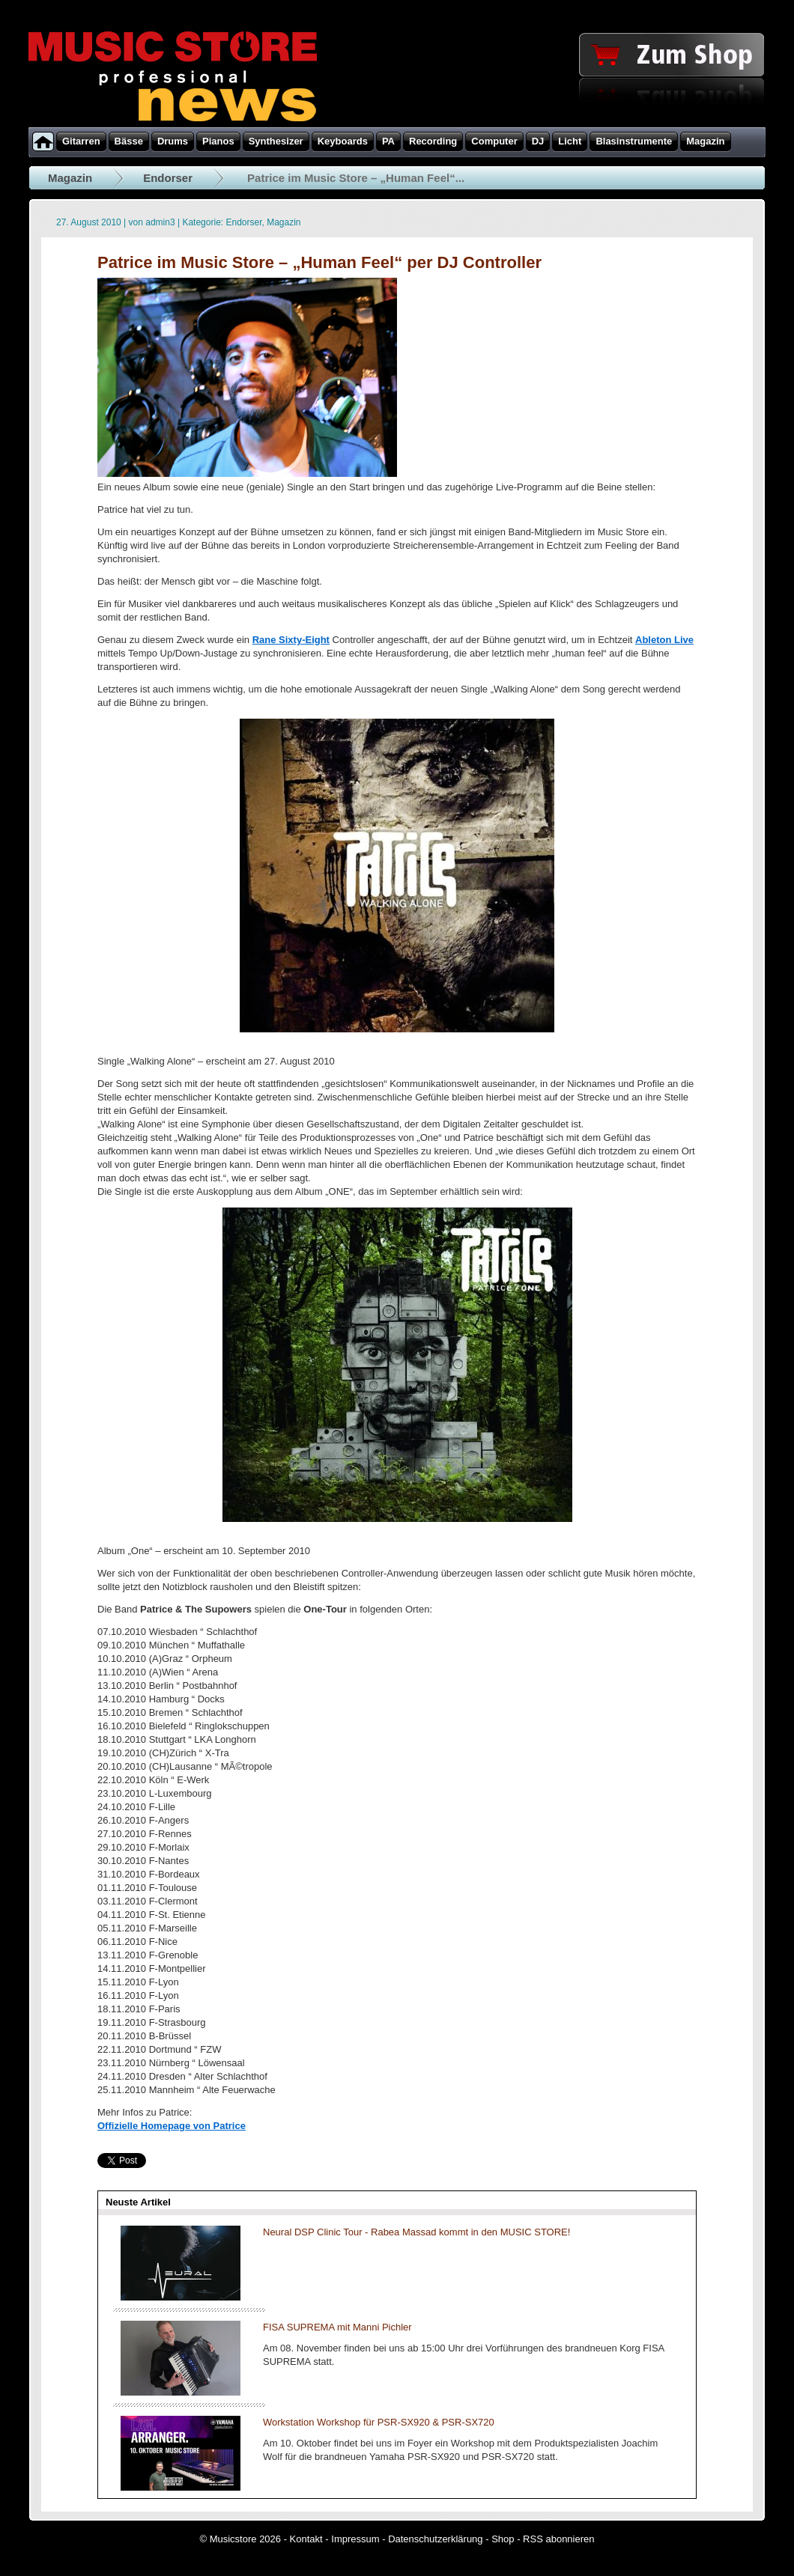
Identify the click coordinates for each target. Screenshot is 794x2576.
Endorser (168, 177)
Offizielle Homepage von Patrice (171, 2125)
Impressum (355, 2539)
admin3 (160, 222)
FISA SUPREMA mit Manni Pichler (337, 2327)
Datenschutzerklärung (435, 2539)
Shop (502, 2539)
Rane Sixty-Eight (291, 639)
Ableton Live (664, 639)
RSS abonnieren (558, 2539)
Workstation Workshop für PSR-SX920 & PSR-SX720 (378, 2422)
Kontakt (306, 2539)
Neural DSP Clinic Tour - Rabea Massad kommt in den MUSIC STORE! (416, 2232)
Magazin (70, 177)
